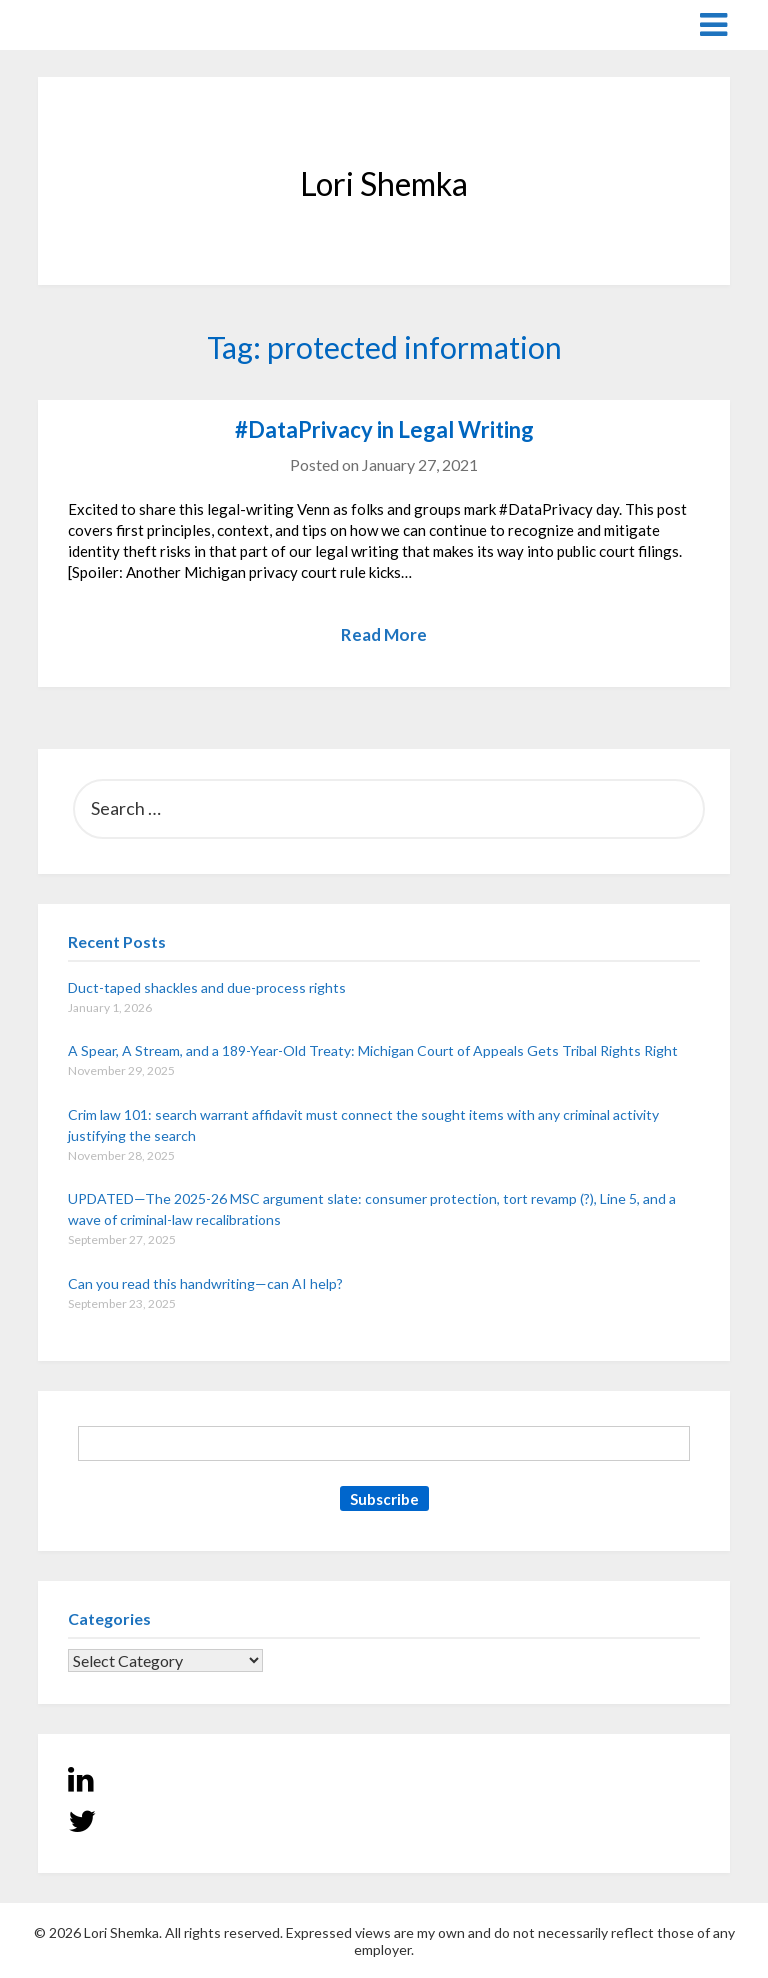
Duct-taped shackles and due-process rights (207, 987)
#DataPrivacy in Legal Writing (384, 429)
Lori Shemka (98, 23)
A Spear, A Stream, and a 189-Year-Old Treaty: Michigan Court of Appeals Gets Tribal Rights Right (373, 1050)
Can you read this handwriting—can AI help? (205, 1283)
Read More (384, 634)
